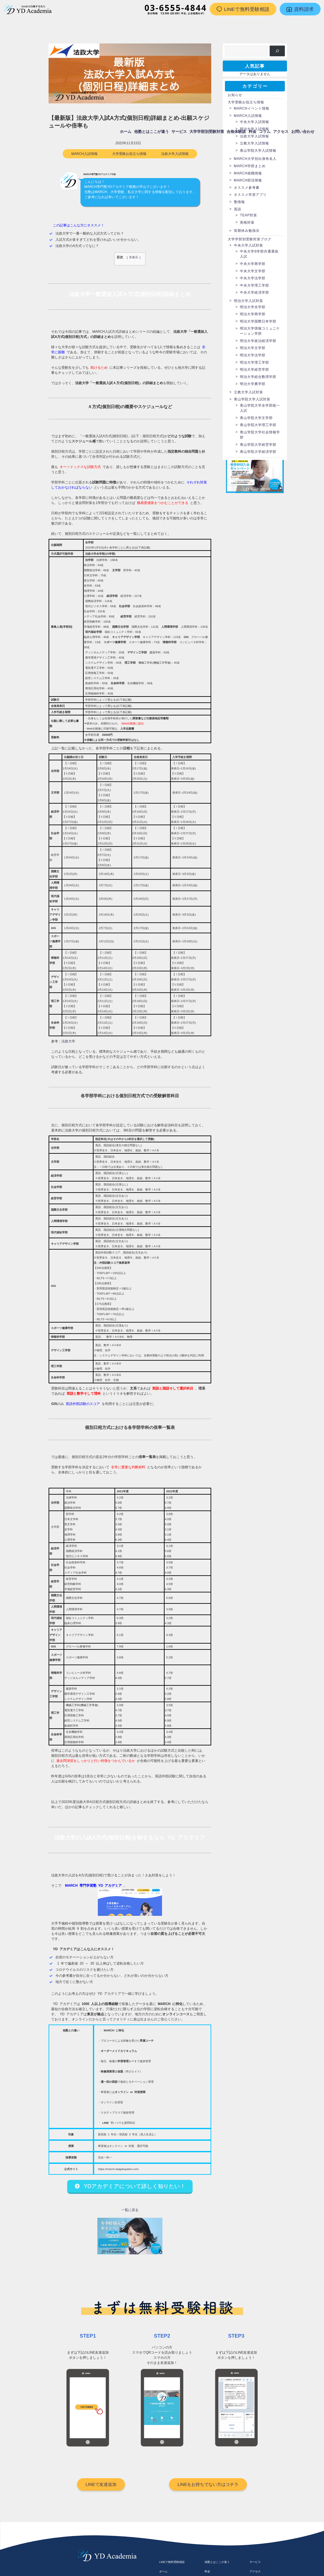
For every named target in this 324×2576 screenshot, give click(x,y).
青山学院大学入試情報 (258, 150)
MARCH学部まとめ (250, 166)
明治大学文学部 (252, 348)
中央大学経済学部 (254, 292)
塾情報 (239, 202)
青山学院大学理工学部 (258, 425)
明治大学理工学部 (254, 362)
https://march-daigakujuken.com (118, 2169)
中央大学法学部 (252, 278)
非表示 (133, 257)
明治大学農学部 (252, 384)
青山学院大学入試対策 (252, 399)
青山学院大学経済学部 (258, 451)
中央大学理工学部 (254, 285)
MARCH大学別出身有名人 (255, 159)
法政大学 (68, 1041)
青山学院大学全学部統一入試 (260, 408)
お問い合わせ (302, 131)
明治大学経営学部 (254, 369)
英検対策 (247, 222)
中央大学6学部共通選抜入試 (259, 254)
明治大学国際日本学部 (258, 321)
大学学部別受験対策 (206, 131)
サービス (179, 131)
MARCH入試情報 (84, 154)
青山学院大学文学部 (256, 418)
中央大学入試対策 (248, 245)
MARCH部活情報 (248, 180)
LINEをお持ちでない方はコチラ (208, 2484)
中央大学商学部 (252, 264)
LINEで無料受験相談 (172, 2562)
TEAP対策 (248, 215)
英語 (237, 209)
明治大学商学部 (252, 314)
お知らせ (235, 95)
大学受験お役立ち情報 (129, 154)
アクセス (280, 131)
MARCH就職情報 (248, 173)
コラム (264, 131)
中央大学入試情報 (254, 122)
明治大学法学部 (252, 355)
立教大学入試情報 (254, 143)
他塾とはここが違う (151, 131)
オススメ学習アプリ (250, 194)
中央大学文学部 (252, 271)
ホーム (125, 131)
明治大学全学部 (252, 307)
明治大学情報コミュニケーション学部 (260, 331)
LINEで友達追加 (101, 2484)
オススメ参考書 (246, 187)
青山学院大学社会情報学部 (260, 434)
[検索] (277, 51)
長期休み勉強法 (246, 230)
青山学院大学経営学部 (258, 444)
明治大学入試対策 (248, 301)
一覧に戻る (129, 2210)
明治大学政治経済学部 (258, 341)
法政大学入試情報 (175, 154)
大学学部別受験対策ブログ (249, 239)
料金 (252, 131)
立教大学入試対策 (248, 392)
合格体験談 (236, 131)
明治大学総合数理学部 (258, 377)
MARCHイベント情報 (251, 108)
